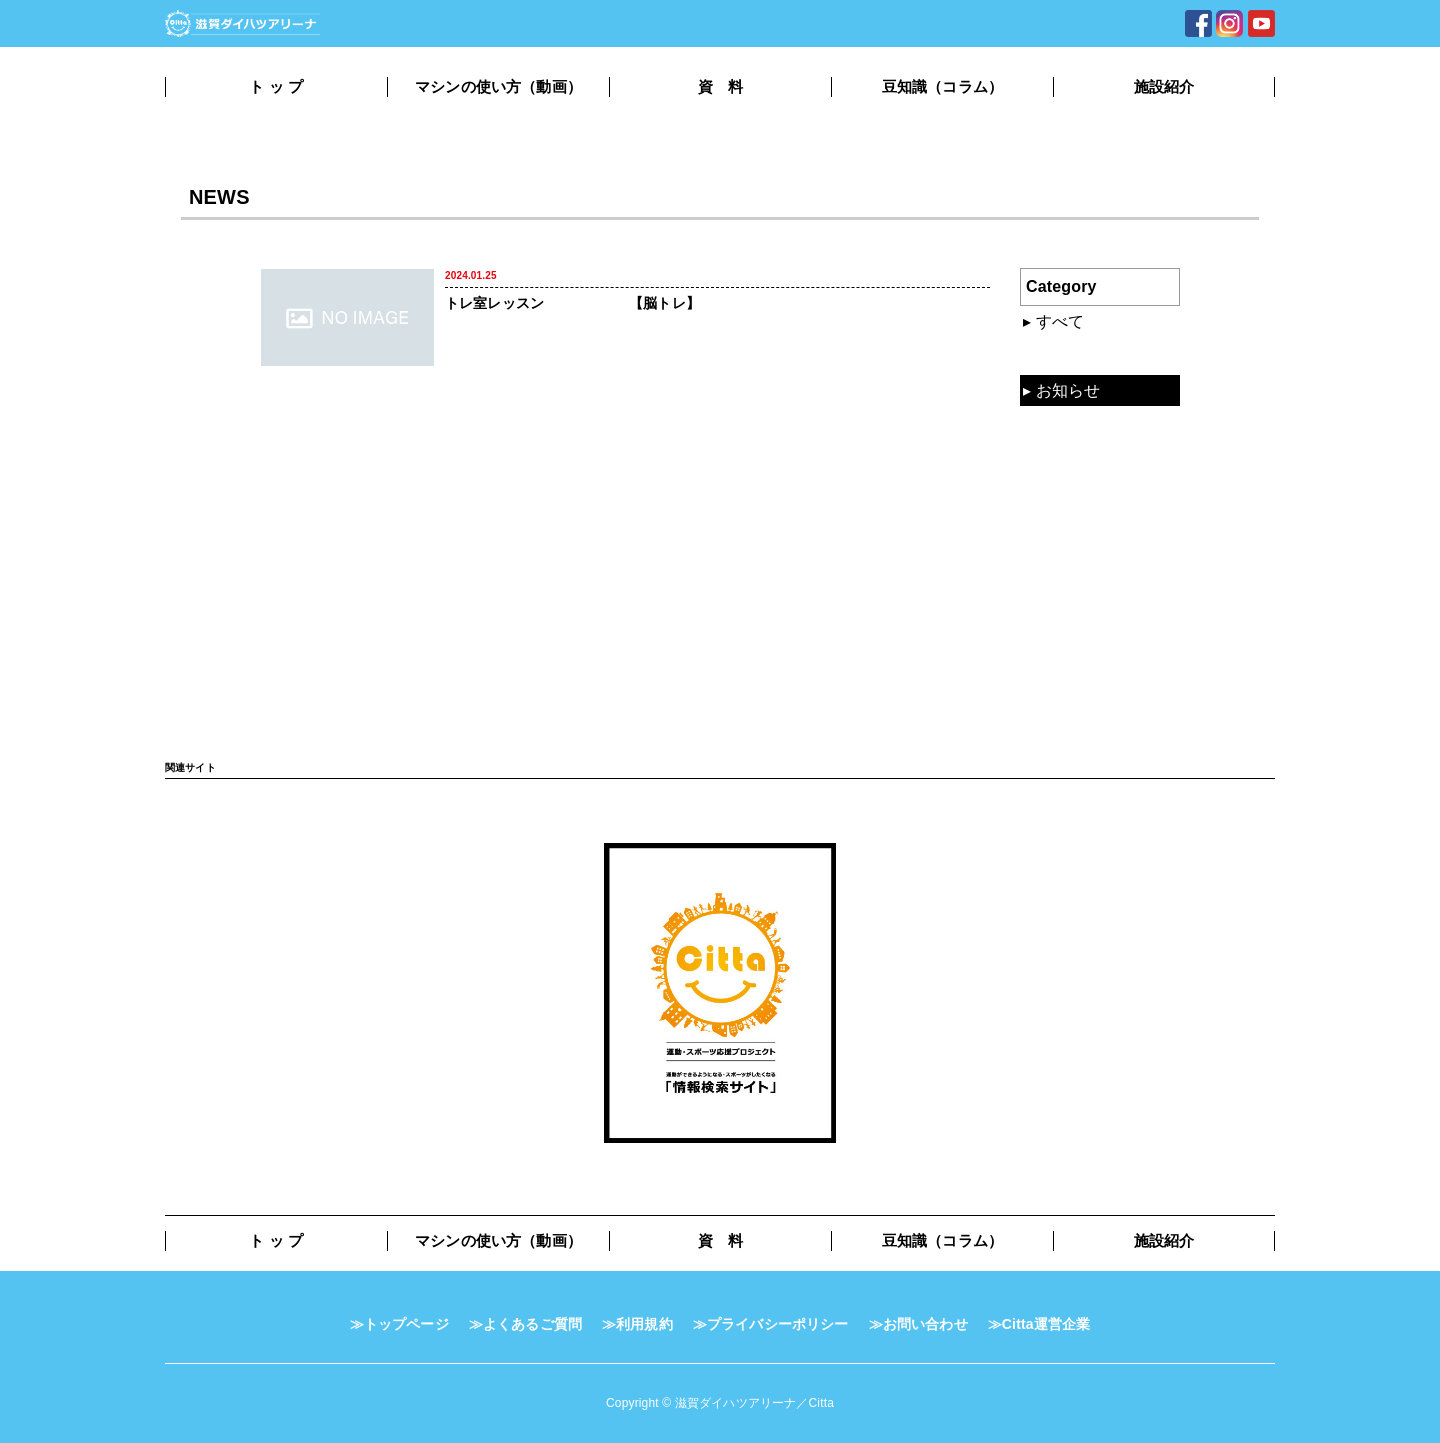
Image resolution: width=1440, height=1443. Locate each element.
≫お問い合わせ (918, 1324)
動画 (1052, 424)
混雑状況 (1068, 355)
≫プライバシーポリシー (771, 1324)
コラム (1060, 494)
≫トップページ (399, 1324)
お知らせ (1068, 390)
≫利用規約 (637, 1324)
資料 (1052, 459)
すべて (1060, 321)
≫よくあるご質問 (525, 1324)
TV (1045, 528)
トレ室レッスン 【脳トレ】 (572, 303)
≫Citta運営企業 (1039, 1324)
